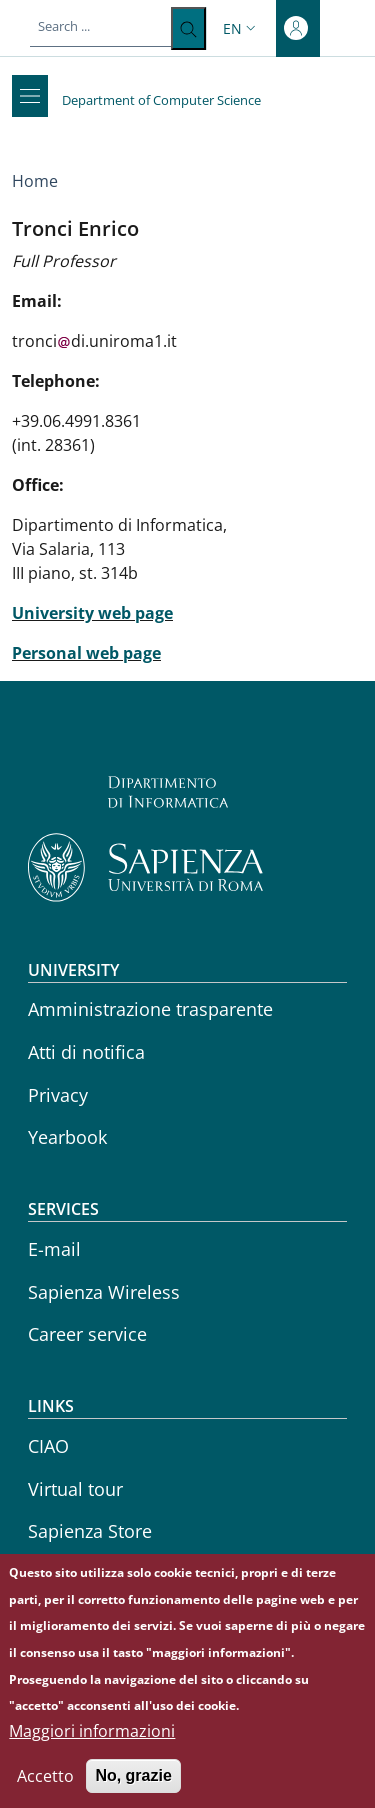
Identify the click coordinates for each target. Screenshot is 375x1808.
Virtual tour (75, 1489)
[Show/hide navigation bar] (30, 96)
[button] (241, 28)
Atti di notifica (86, 1052)
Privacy (58, 1095)
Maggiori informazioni (92, 1748)
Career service (87, 1334)
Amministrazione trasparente (150, 1009)
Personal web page (86, 653)
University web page (92, 613)
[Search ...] (188, 28)
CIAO (48, 1446)
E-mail (54, 1249)
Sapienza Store (90, 1531)
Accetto (45, 1793)
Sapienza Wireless (104, 1292)
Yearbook (67, 1137)
